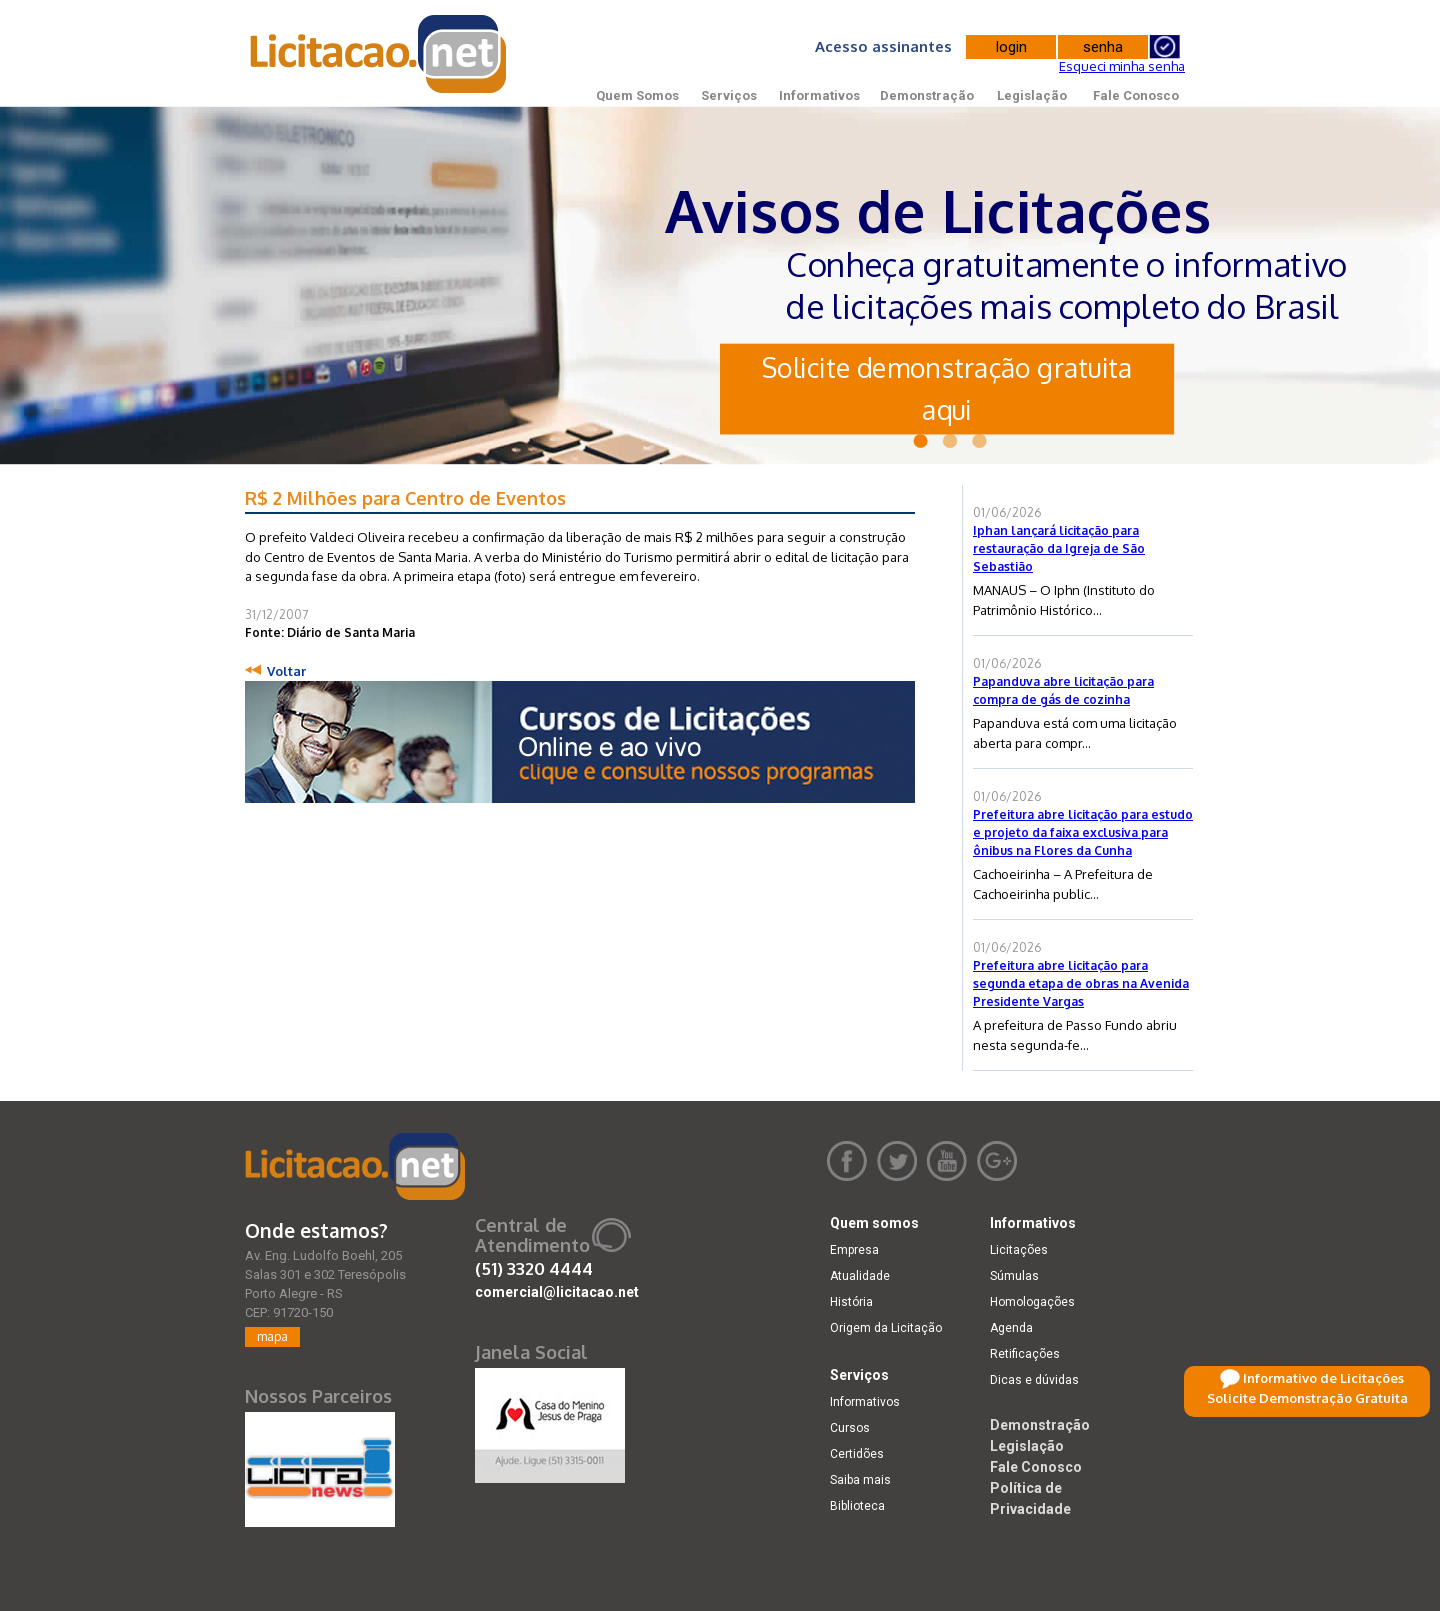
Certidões (857, 1454)
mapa (272, 1336)
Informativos (819, 95)
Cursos (850, 1428)
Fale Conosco (1136, 95)
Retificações (1025, 1354)
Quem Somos (637, 95)
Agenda (1011, 1328)
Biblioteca (857, 1506)
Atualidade (860, 1276)
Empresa (854, 1250)
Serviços (729, 95)
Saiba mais (860, 1480)
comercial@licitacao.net (557, 1292)
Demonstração (927, 95)
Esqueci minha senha (1122, 66)
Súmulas (1014, 1276)
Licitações (1019, 1250)
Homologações (1032, 1302)
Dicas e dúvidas (1034, 1380)
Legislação (1032, 95)
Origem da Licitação (886, 1328)
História (851, 1302)
